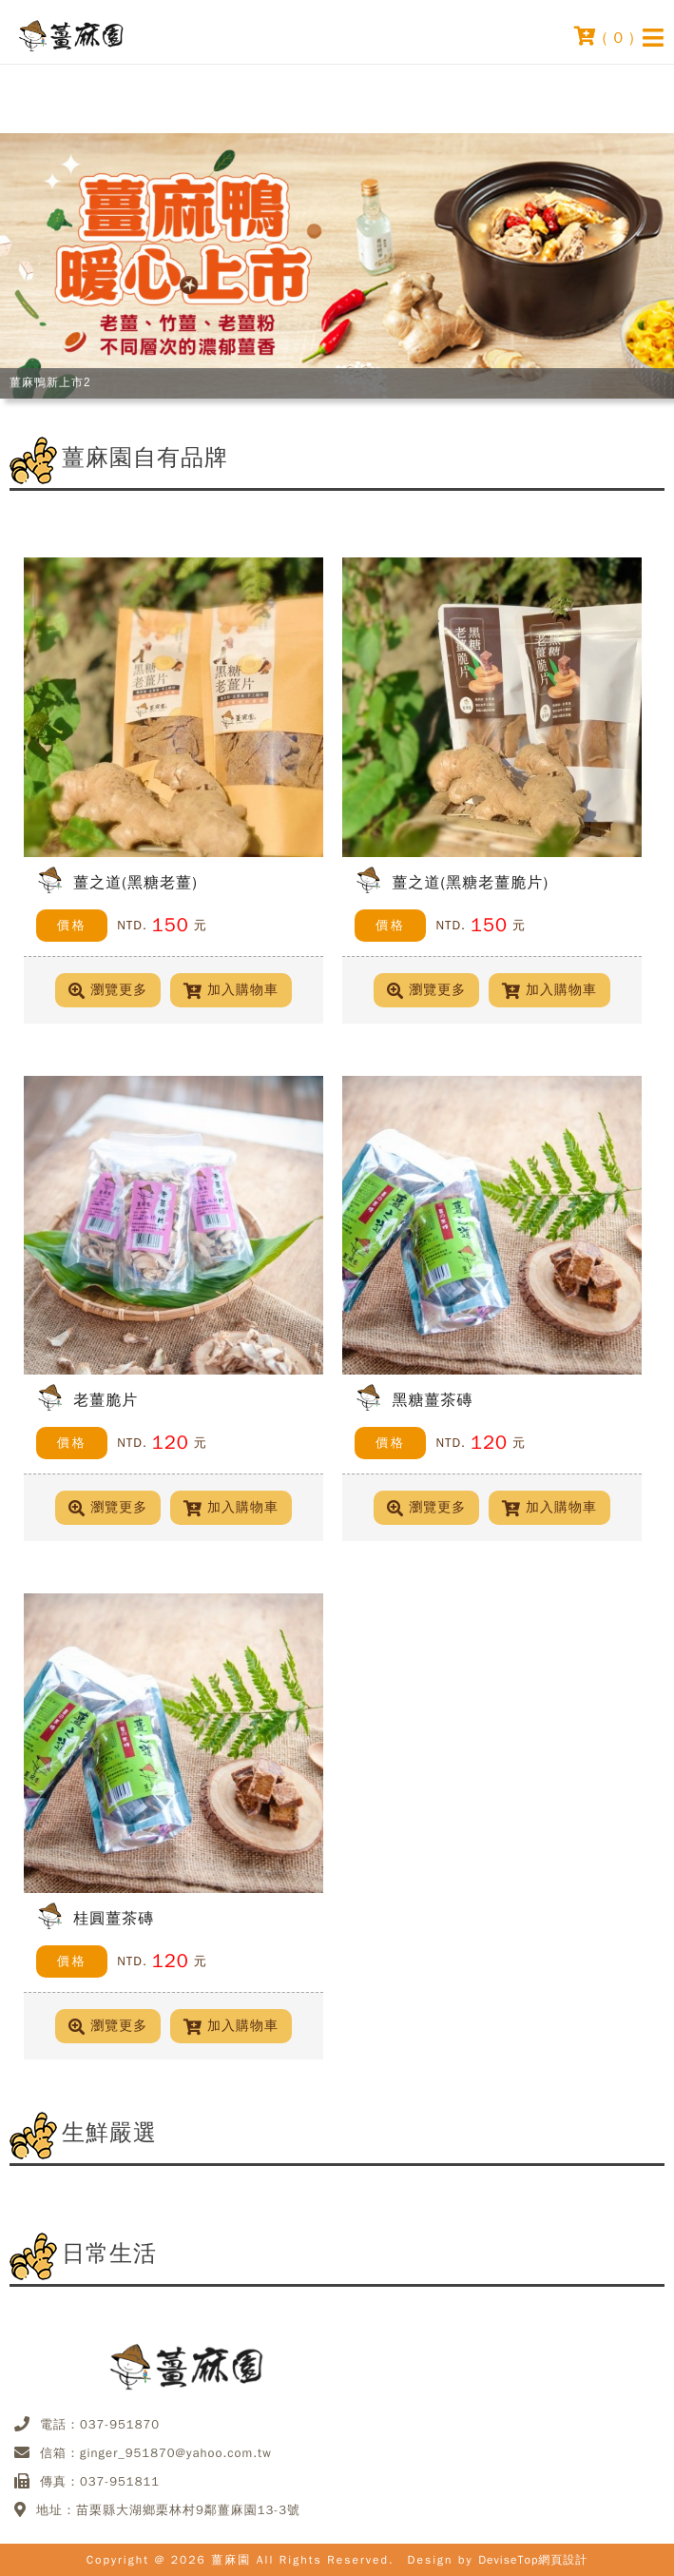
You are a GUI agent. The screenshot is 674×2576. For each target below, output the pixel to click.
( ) (604, 36)
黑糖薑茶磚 (432, 1400)
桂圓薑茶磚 (113, 1917)
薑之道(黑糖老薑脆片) (470, 881)
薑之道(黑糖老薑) (135, 881)
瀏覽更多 (107, 990)
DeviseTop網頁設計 (532, 2559)
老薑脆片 (105, 1400)
